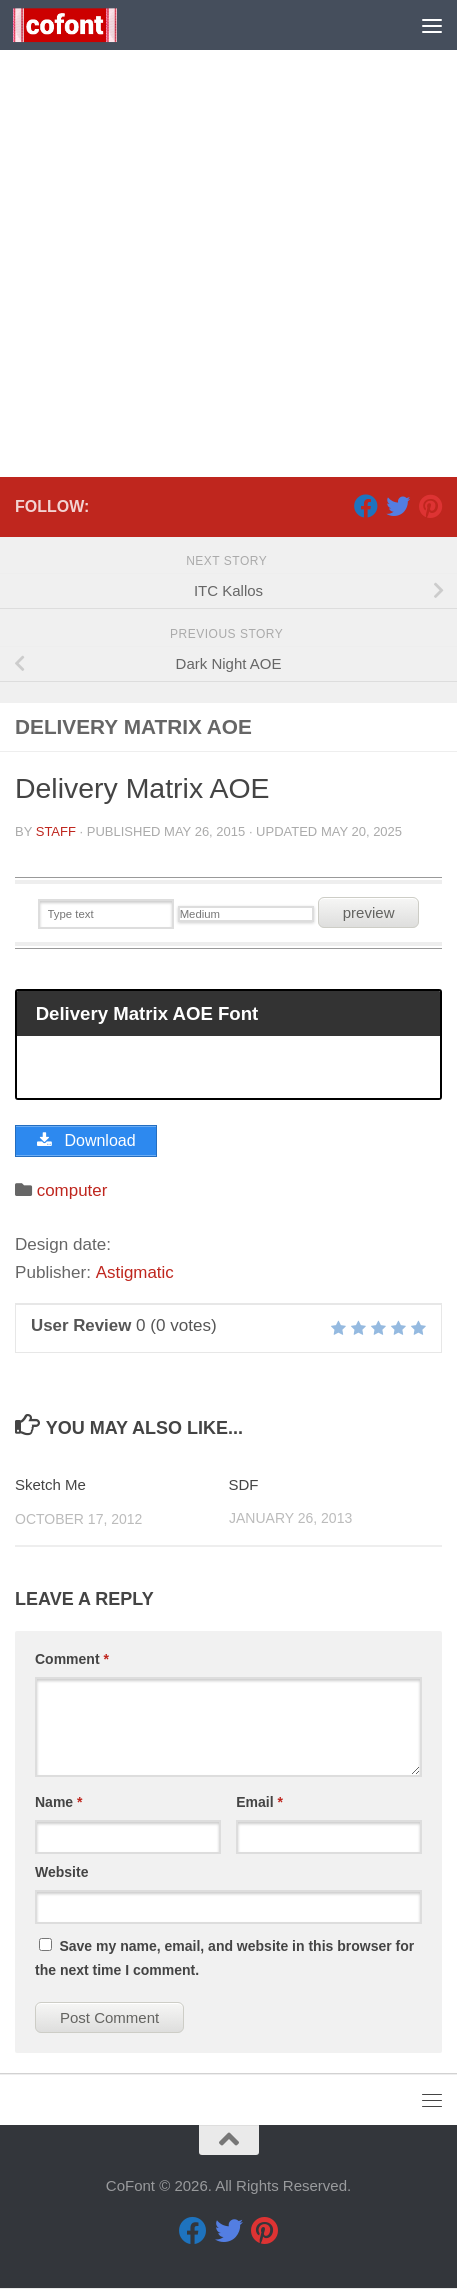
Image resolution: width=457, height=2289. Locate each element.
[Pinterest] (430, 506)
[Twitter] (398, 506)
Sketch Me (50, 1485)
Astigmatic (134, 1272)
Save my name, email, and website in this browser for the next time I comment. (224, 1958)
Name (58, 1802)
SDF (244, 1485)
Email (259, 1802)
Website (61, 1872)
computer (72, 1190)
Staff (56, 831)
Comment (72, 1659)
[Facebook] (366, 506)
